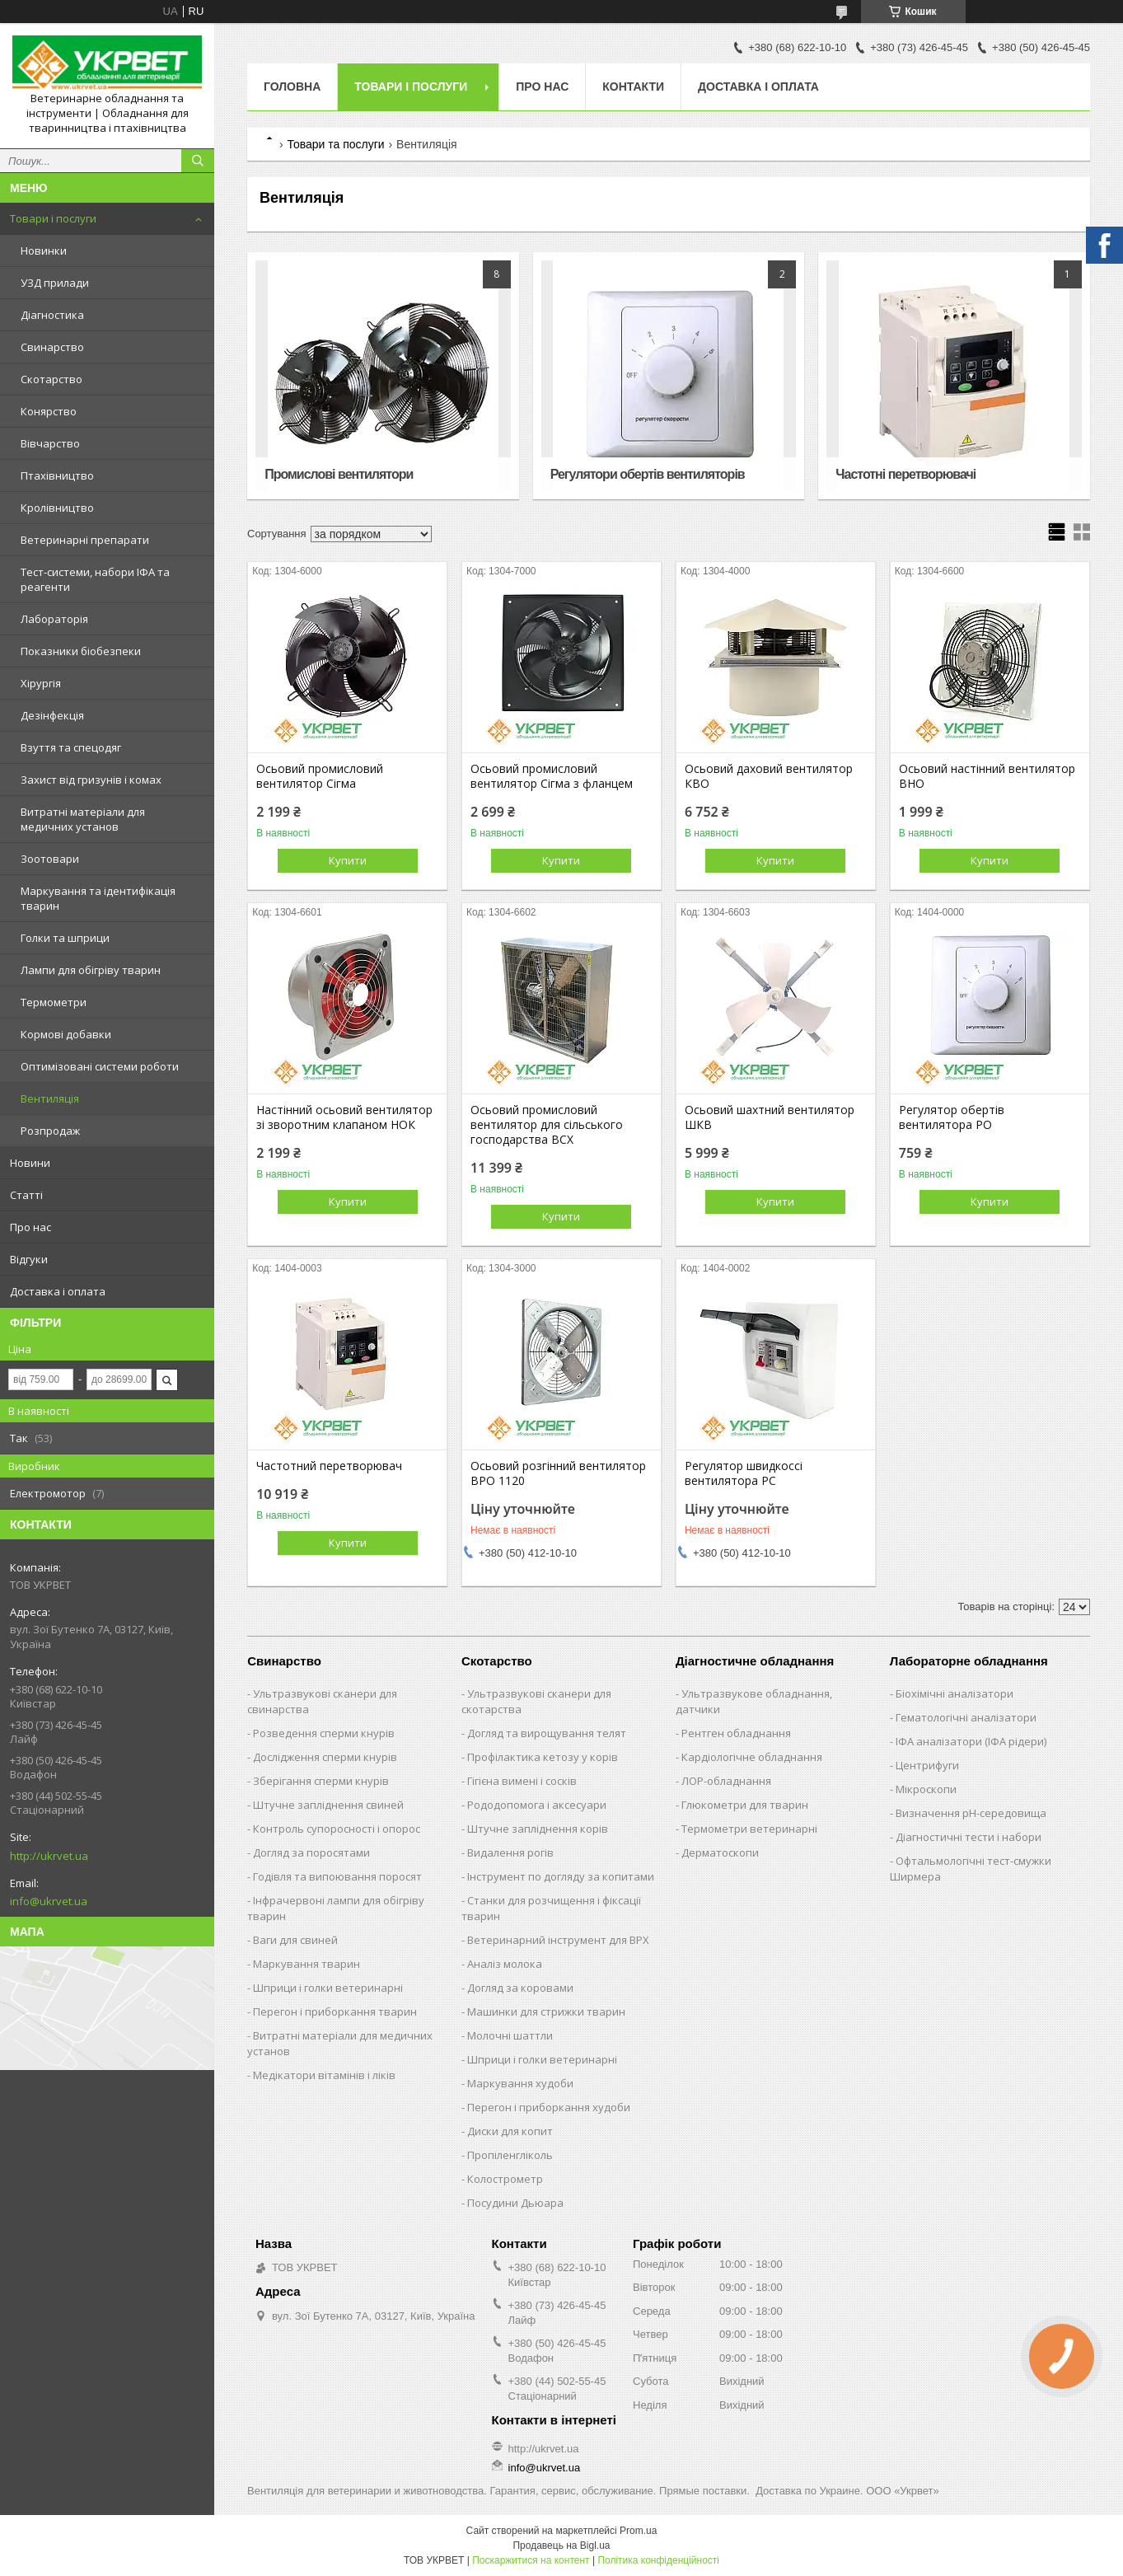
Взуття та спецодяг (71, 747)
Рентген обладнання (736, 1733)
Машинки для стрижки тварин (546, 2011)
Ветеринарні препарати (85, 539)
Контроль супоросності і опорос (336, 1828)
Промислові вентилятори (338, 474)
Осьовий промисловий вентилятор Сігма (319, 776)
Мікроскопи (926, 1789)
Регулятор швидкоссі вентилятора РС (743, 1473)
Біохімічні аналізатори (954, 1693)
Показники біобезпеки (81, 651)
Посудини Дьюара (515, 2202)
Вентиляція (50, 1098)
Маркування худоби (520, 2083)
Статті (26, 1194)
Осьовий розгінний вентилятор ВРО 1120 (558, 1473)
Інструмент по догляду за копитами (560, 1876)
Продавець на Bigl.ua (561, 2545)
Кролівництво (57, 507)
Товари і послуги (53, 218)
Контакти (633, 86)
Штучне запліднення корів (537, 1828)
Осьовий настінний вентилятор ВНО (987, 776)
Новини (30, 1162)
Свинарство (52, 347)
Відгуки (29, 1259)
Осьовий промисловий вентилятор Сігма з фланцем (551, 776)
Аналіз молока (504, 1963)
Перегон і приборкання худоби (548, 2107)
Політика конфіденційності (658, 2560)
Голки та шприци (65, 937)
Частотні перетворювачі (905, 474)
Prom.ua (638, 2530)
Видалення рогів (510, 1852)
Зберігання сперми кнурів (321, 1780)
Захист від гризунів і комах (91, 779)
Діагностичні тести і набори (968, 1836)
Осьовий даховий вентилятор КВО (769, 776)
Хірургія (41, 683)
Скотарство (51, 379)
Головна (292, 86)
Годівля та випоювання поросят (337, 1876)
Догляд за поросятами (311, 1852)
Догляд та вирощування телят (546, 1733)
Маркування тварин (306, 1963)
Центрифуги (927, 1765)
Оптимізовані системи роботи (100, 1066)
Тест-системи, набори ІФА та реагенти (95, 579)
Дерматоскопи (720, 1852)
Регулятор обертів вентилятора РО (951, 1117)
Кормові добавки (66, 1034)
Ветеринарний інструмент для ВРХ (558, 1939)
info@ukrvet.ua (48, 1901)
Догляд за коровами (520, 1987)
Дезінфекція (52, 715)
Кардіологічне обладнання (751, 1756)
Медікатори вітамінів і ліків (324, 2075)
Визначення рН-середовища (971, 1813)
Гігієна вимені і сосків (522, 1780)
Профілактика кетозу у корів (542, 1756)
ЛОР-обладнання (726, 1780)
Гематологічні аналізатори (966, 1717)
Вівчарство (50, 443)
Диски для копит (510, 2131)
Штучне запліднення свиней (328, 1804)
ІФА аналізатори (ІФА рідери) (971, 1741)
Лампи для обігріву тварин (91, 969)
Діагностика (52, 314)
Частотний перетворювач (329, 1466)
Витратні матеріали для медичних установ (83, 819)
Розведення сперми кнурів (324, 1733)
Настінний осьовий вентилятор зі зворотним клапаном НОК (344, 1117)
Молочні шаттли (510, 2035)
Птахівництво (57, 475)
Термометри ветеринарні (749, 1828)
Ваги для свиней (295, 1939)
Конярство (49, 411)
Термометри (54, 1002)
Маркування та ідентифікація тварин (98, 898)
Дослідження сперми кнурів (325, 1756)
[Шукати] (197, 160)
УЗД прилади (55, 282)
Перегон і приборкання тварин (335, 2011)
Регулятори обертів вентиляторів (647, 474)
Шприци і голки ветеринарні (328, 1987)
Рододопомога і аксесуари (536, 1804)
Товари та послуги (335, 144)
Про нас (30, 1227)
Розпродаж (50, 1130)
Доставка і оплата (57, 1291)
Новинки (44, 250)
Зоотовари (50, 858)
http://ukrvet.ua (49, 1855)
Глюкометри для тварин (744, 1804)
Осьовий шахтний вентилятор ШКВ (769, 1117)
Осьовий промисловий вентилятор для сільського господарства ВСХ (546, 1125)
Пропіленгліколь (510, 2154)
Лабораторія (54, 618)
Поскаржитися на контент (530, 2560)
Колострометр (505, 2178)
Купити (348, 860)
